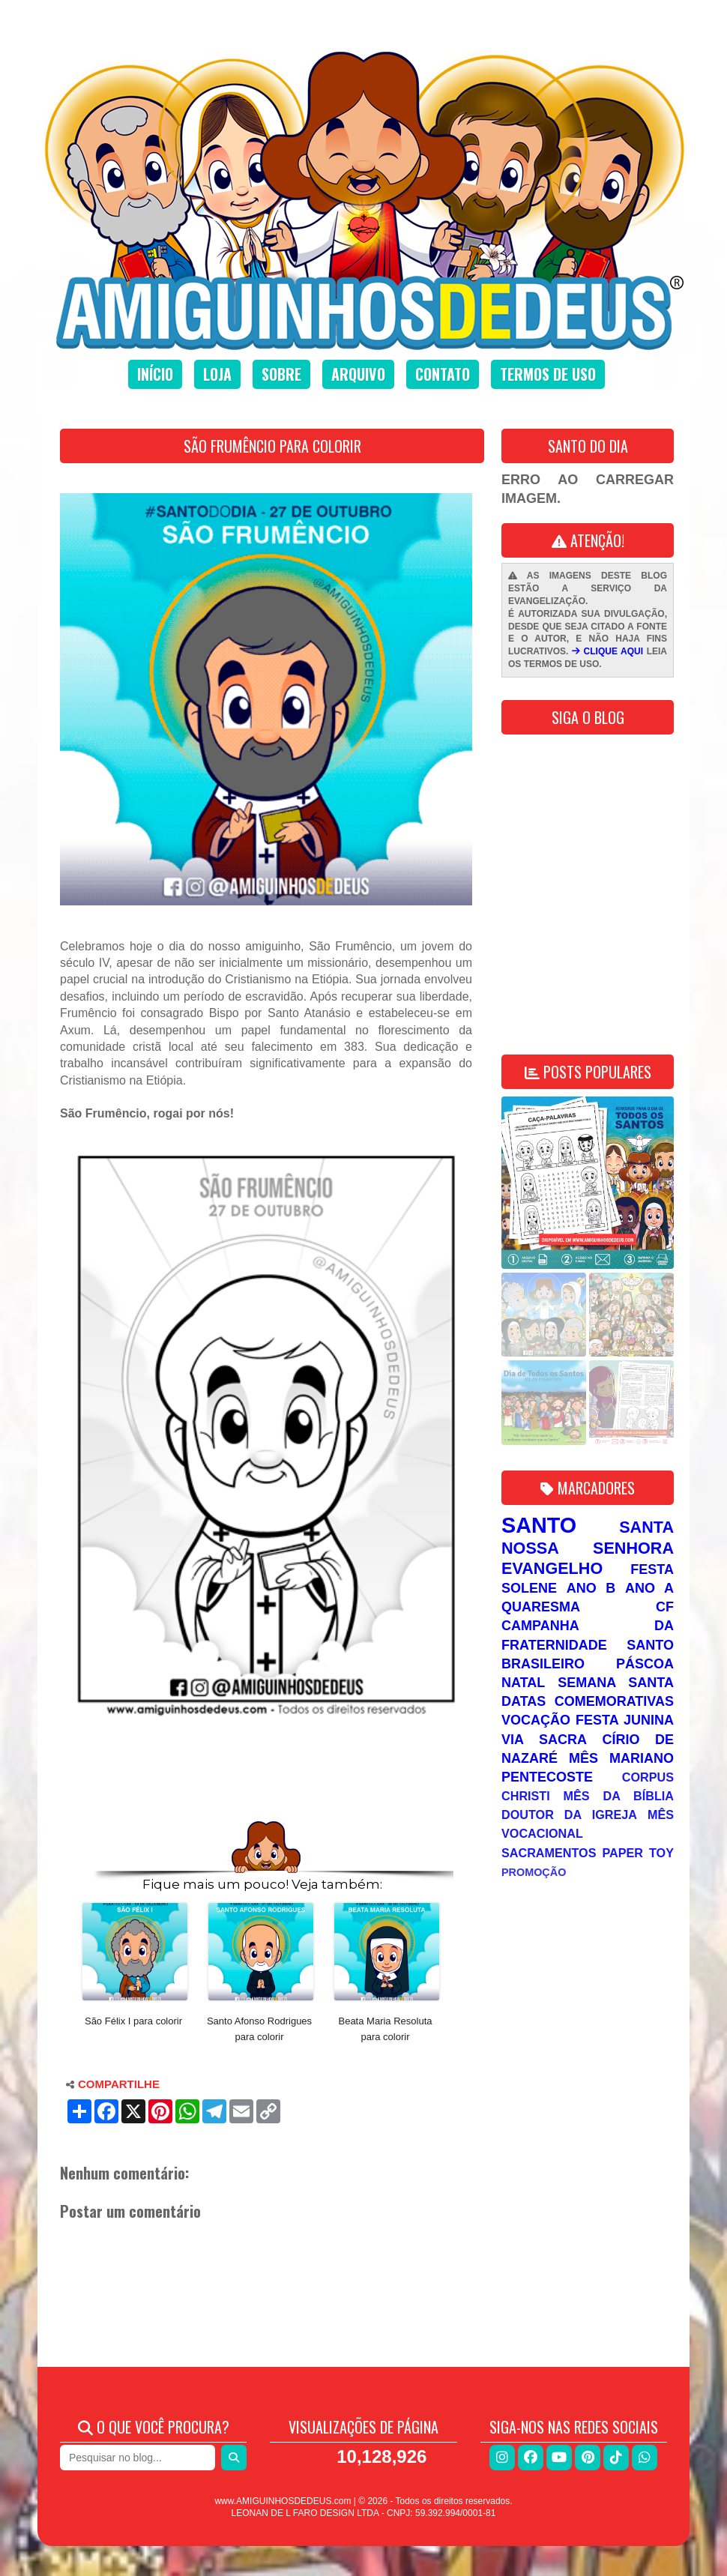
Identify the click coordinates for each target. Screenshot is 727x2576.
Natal (523, 1682)
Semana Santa (616, 1682)
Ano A (649, 1588)
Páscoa (645, 1663)
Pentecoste (547, 1777)
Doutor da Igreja (569, 1814)
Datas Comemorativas (587, 1701)
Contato (442, 374)
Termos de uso (548, 374)
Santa (646, 1527)
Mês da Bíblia (619, 1796)
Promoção (533, 1872)
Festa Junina (625, 1720)
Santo (538, 1525)
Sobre (281, 374)
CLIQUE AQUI (607, 651)
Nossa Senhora (587, 1548)
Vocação (535, 1720)
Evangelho (552, 1568)
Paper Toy (638, 1852)
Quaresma (540, 1606)
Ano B (591, 1588)
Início (155, 374)
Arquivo (358, 374)
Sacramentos (549, 1852)
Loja (217, 374)
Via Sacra (544, 1739)
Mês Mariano (621, 1758)
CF (665, 1606)
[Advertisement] (266, 1773)
